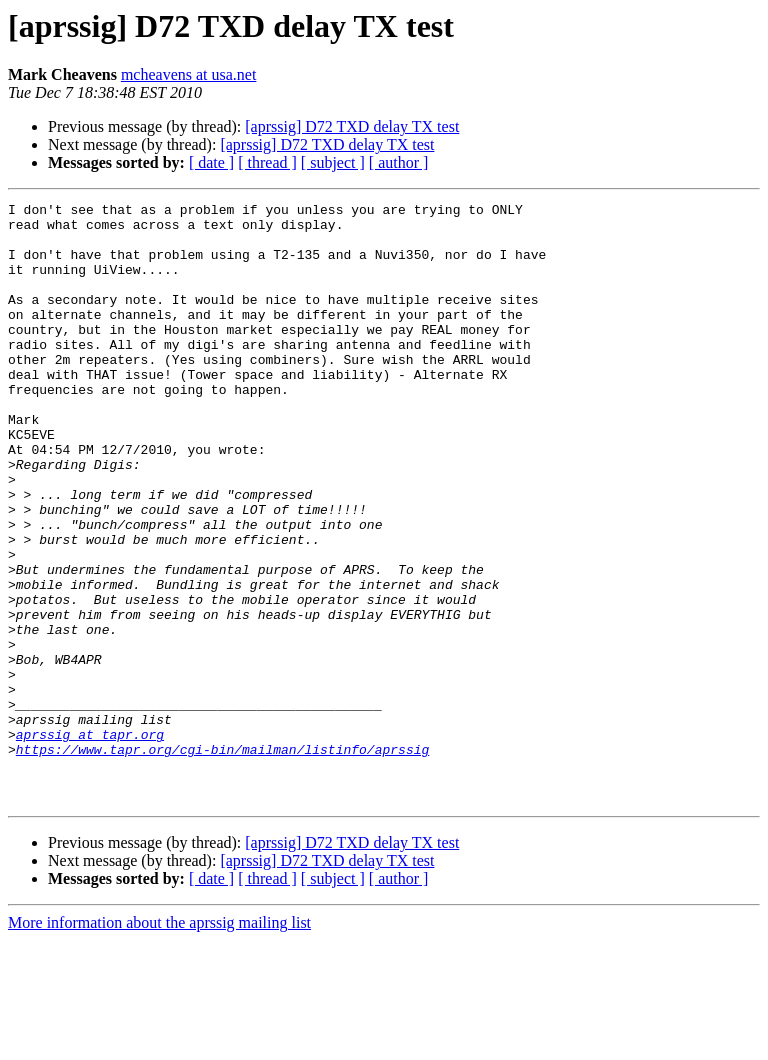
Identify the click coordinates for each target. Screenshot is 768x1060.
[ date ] (211, 162)
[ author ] (399, 162)
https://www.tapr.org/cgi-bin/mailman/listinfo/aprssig (222, 860)
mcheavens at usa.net (189, 74)
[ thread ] (267, 162)
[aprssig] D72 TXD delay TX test (352, 126)
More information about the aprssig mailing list (159, 1042)
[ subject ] (333, 162)
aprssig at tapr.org (90, 842)
